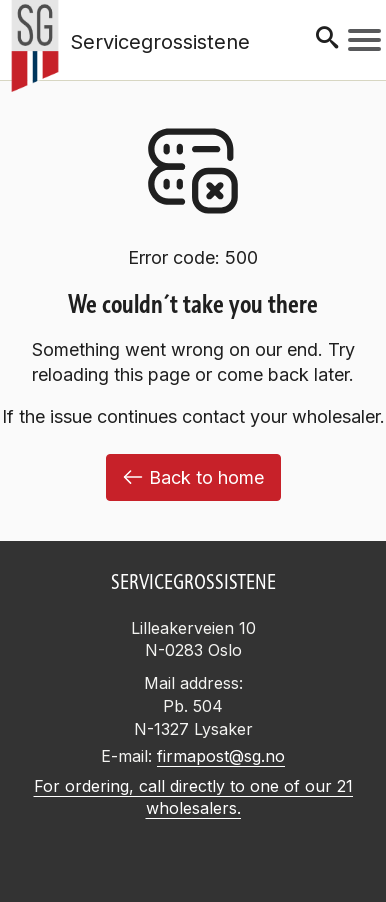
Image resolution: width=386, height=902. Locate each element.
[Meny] (364, 40)
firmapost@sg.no (221, 756)
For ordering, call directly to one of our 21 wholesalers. (193, 797)
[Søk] (327, 39)
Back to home (193, 477)
